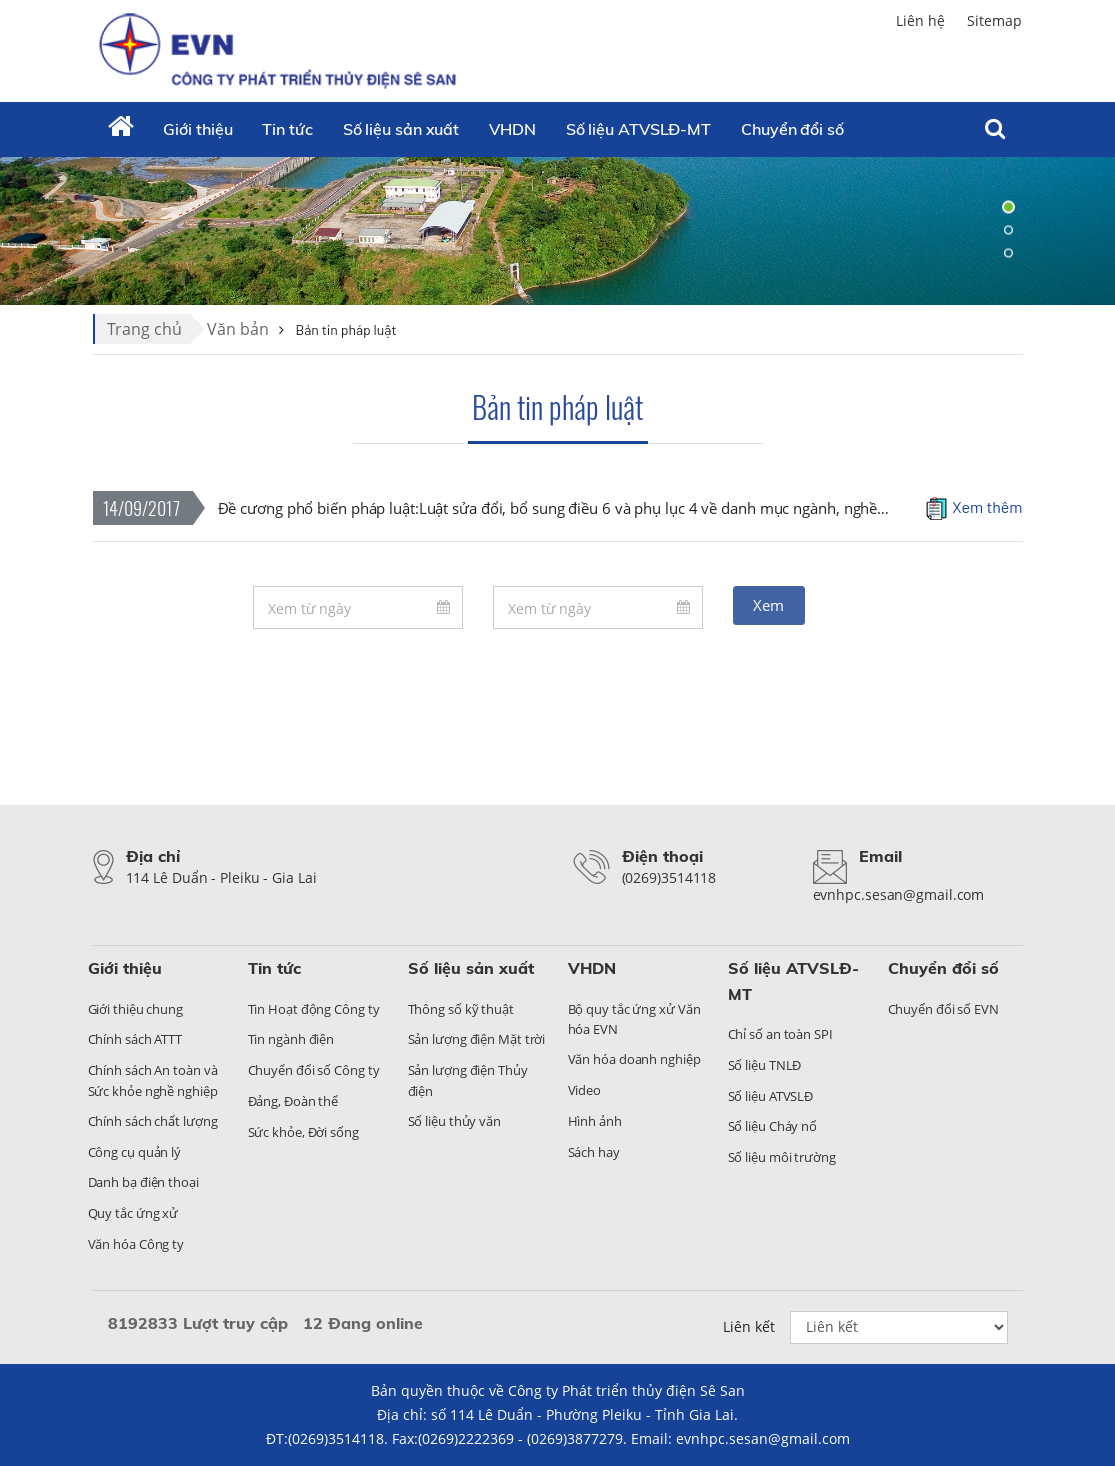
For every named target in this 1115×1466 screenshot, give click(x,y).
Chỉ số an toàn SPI (780, 1034)
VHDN (512, 129)
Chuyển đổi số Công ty (314, 1070)
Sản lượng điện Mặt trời (477, 1039)
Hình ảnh (595, 1121)
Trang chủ (144, 329)
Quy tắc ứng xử (133, 1213)
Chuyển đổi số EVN (943, 1009)
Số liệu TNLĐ (765, 1065)
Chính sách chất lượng (153, 1121)
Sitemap (994, 20)
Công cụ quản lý (135, 1152)
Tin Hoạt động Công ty (314, 1009)
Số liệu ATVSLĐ (771, 1096)
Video (585, 1090)
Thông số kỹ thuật (461, 1009)
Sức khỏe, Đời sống (303, 1132)
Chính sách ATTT (135, 1039)
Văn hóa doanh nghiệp (634, 1059)
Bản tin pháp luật (557, 406)
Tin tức (287, 129)
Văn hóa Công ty (136, 1244)
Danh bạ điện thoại (143, 1182)
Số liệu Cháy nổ (773, 1126)
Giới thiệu (197, 129)
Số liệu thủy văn (454, 1121)
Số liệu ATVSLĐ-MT (638, 129)
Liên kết (749, 1326)
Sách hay (594, 1152)
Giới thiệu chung (135, 1009)
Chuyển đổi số (943, 968)
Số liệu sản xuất (401, 129)
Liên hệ (920, 20)
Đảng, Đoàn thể (293, 1101)
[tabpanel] (557, 230)
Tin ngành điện (291, 1039)
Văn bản (238, 329)
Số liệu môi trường (782, 1157)
